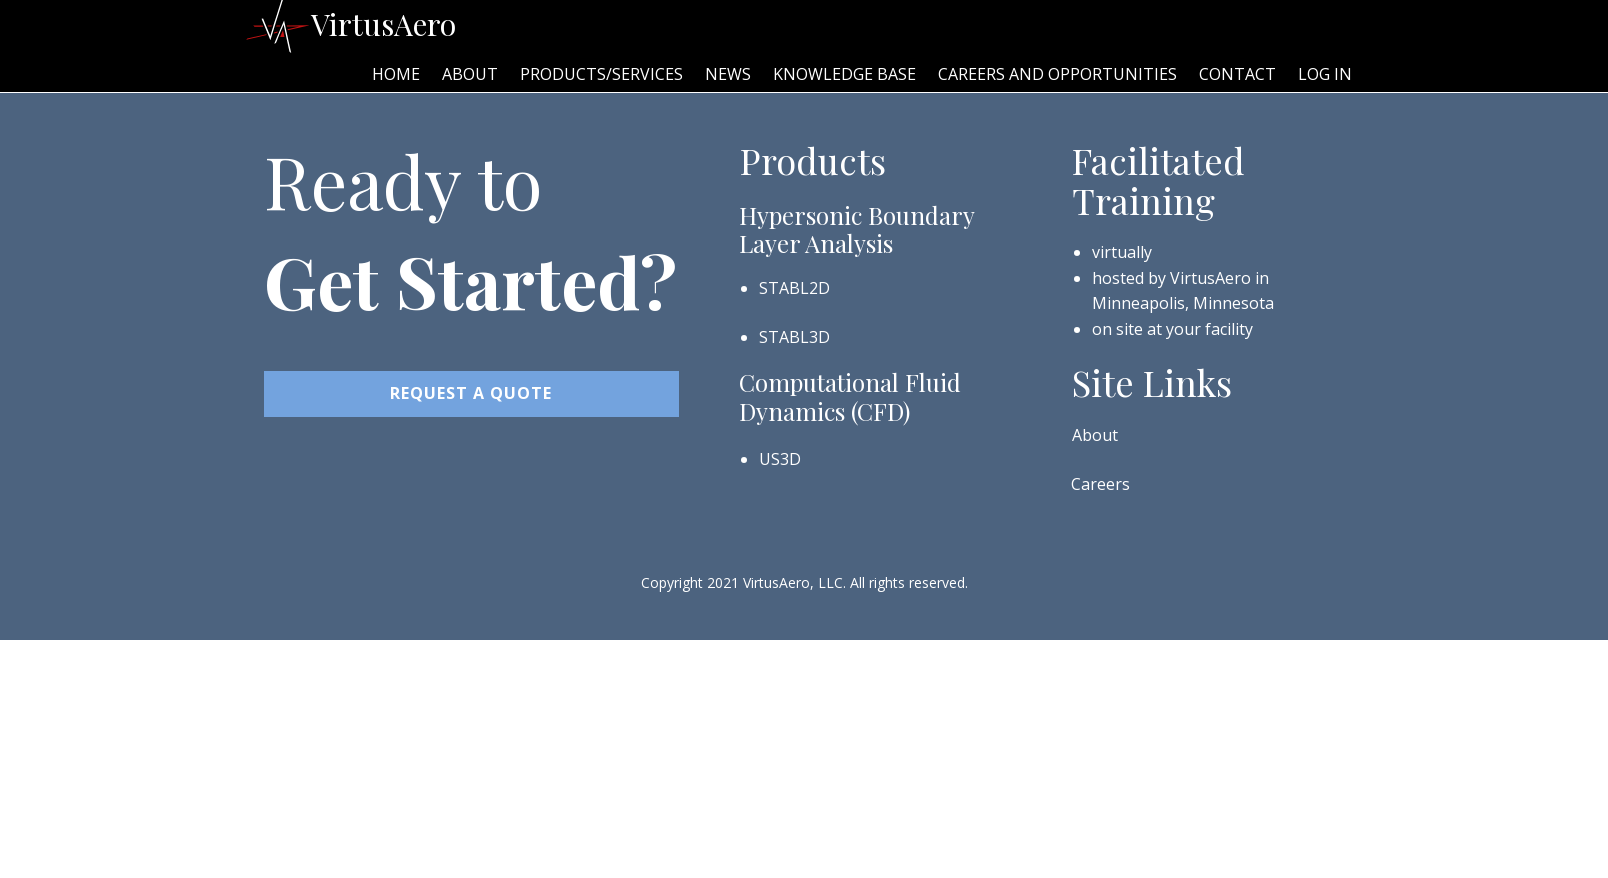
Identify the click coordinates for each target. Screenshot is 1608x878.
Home (396, 74)
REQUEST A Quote (471, 393)
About (470, 74)
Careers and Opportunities (1057, 74)
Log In (1325, 74)
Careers (1100, 484)
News (728, 74)
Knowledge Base (844, 74)
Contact (1237, 74)
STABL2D (794, 288)
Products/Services (601, 74)
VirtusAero (383, 24)
